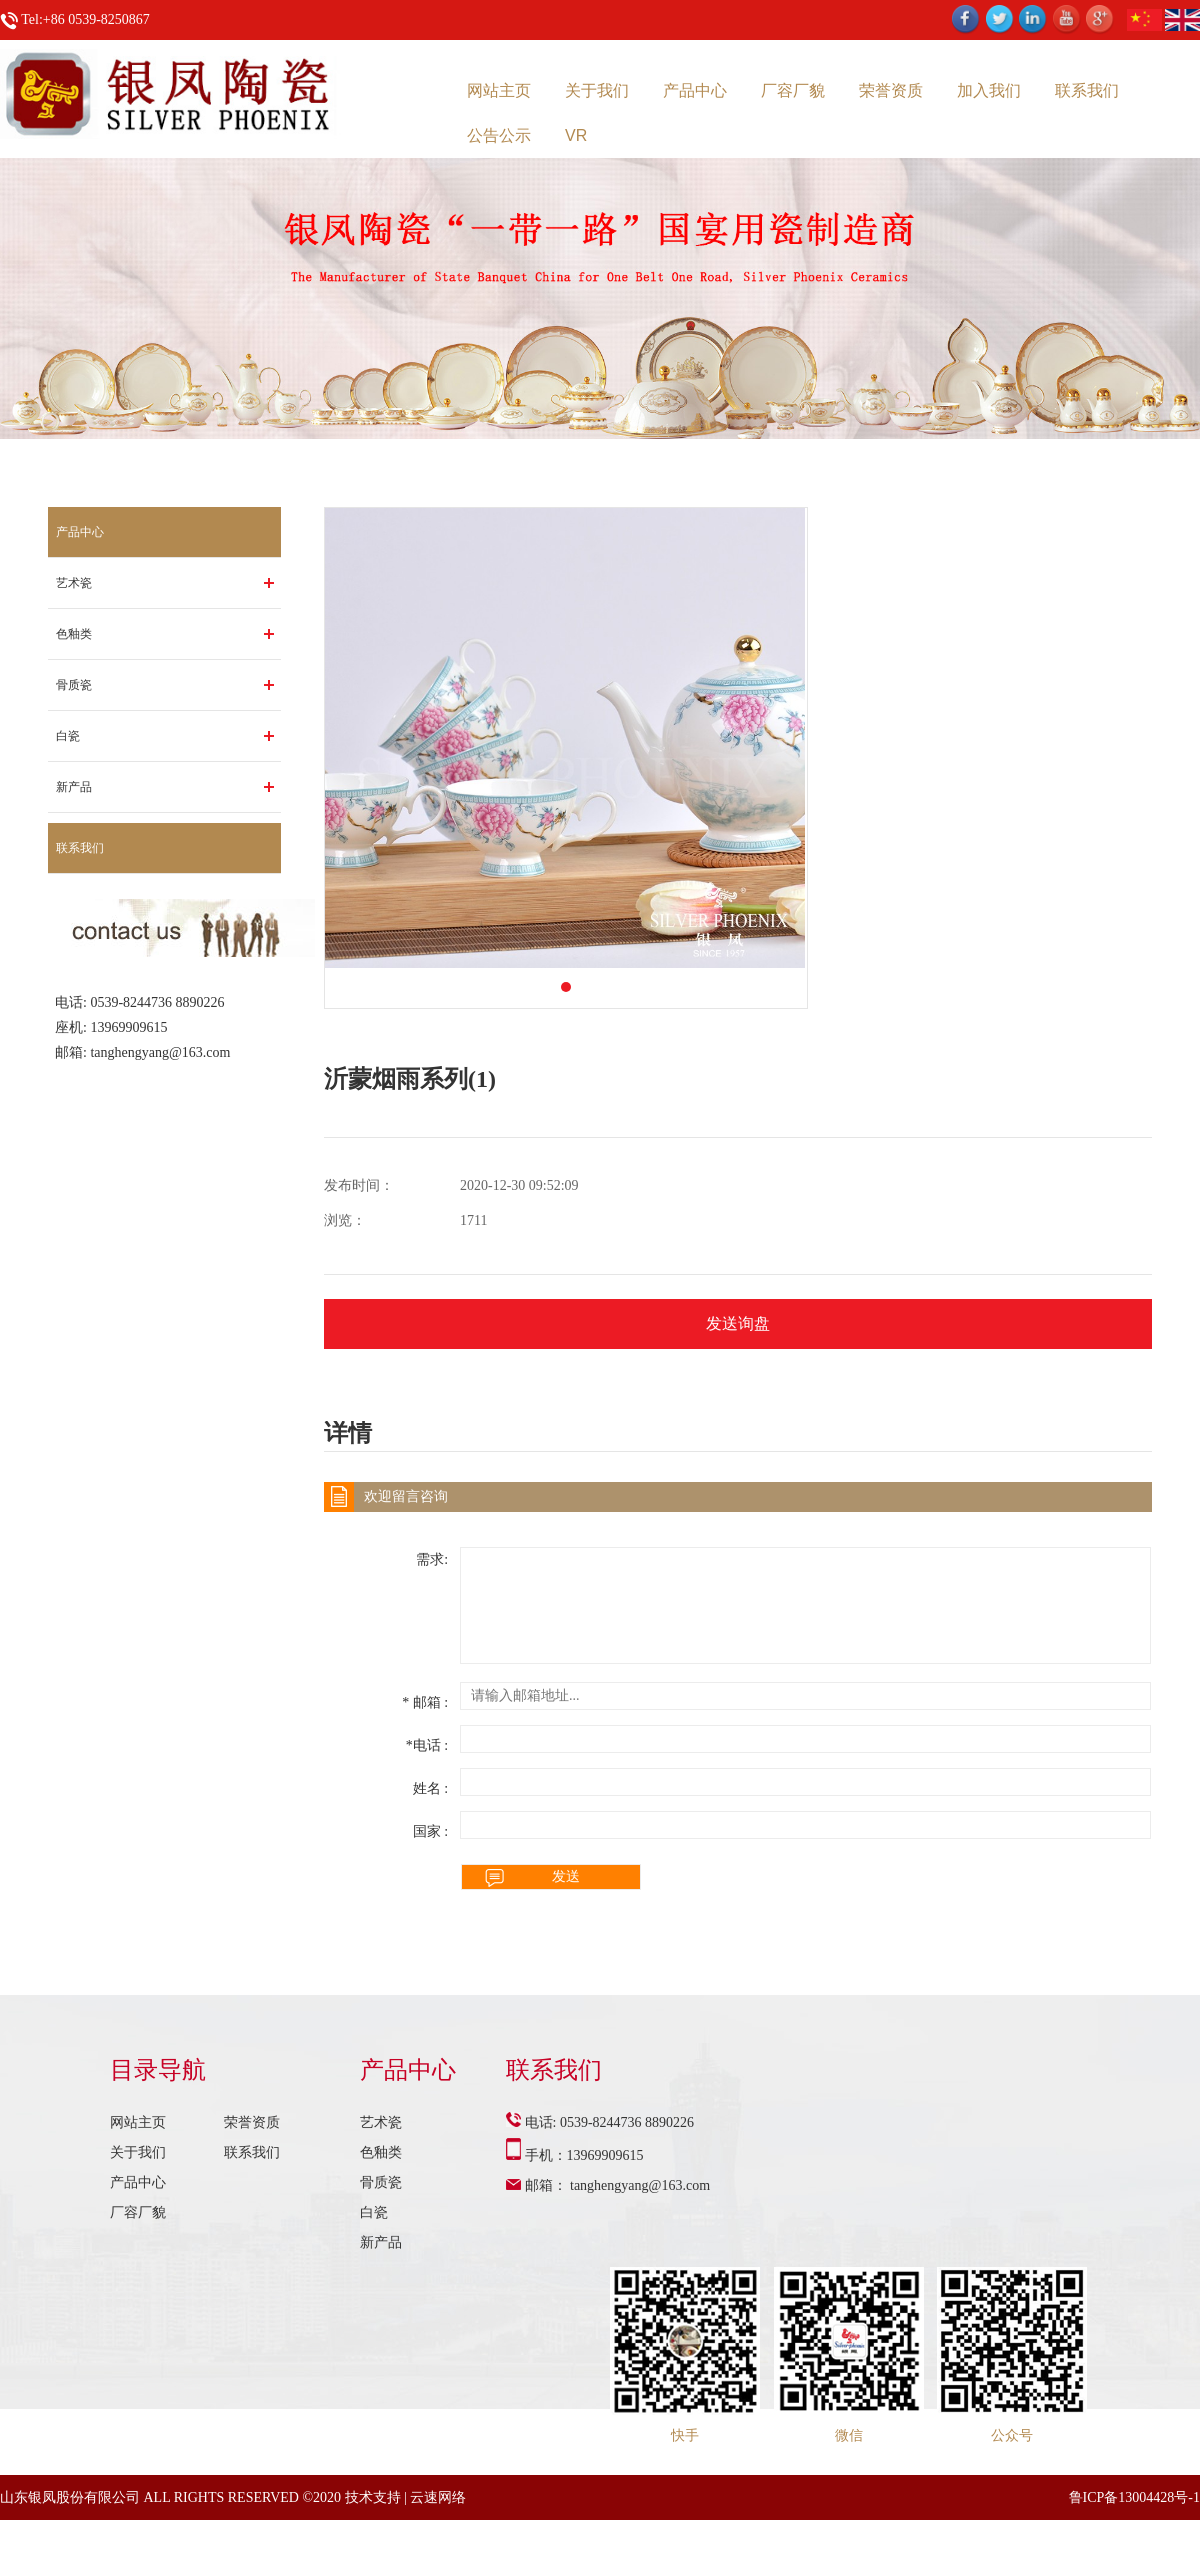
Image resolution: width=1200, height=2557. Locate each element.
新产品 (74, 787)
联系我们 (1087, 90)
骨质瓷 (74, 685)
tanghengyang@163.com (160, 1052)
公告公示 (499, 135)
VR (576, 135)
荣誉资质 (891, 90)
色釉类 (74, 634)
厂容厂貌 (793, 90)
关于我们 (597, 90)
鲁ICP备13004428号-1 (1134, 2497)
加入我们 (989, 90)
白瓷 (68, 736)
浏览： (345, 1220)
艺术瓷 (74, 583)
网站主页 (499, 90)
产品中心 (695, 90)
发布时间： (359, 1185)
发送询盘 (738, 1323)
